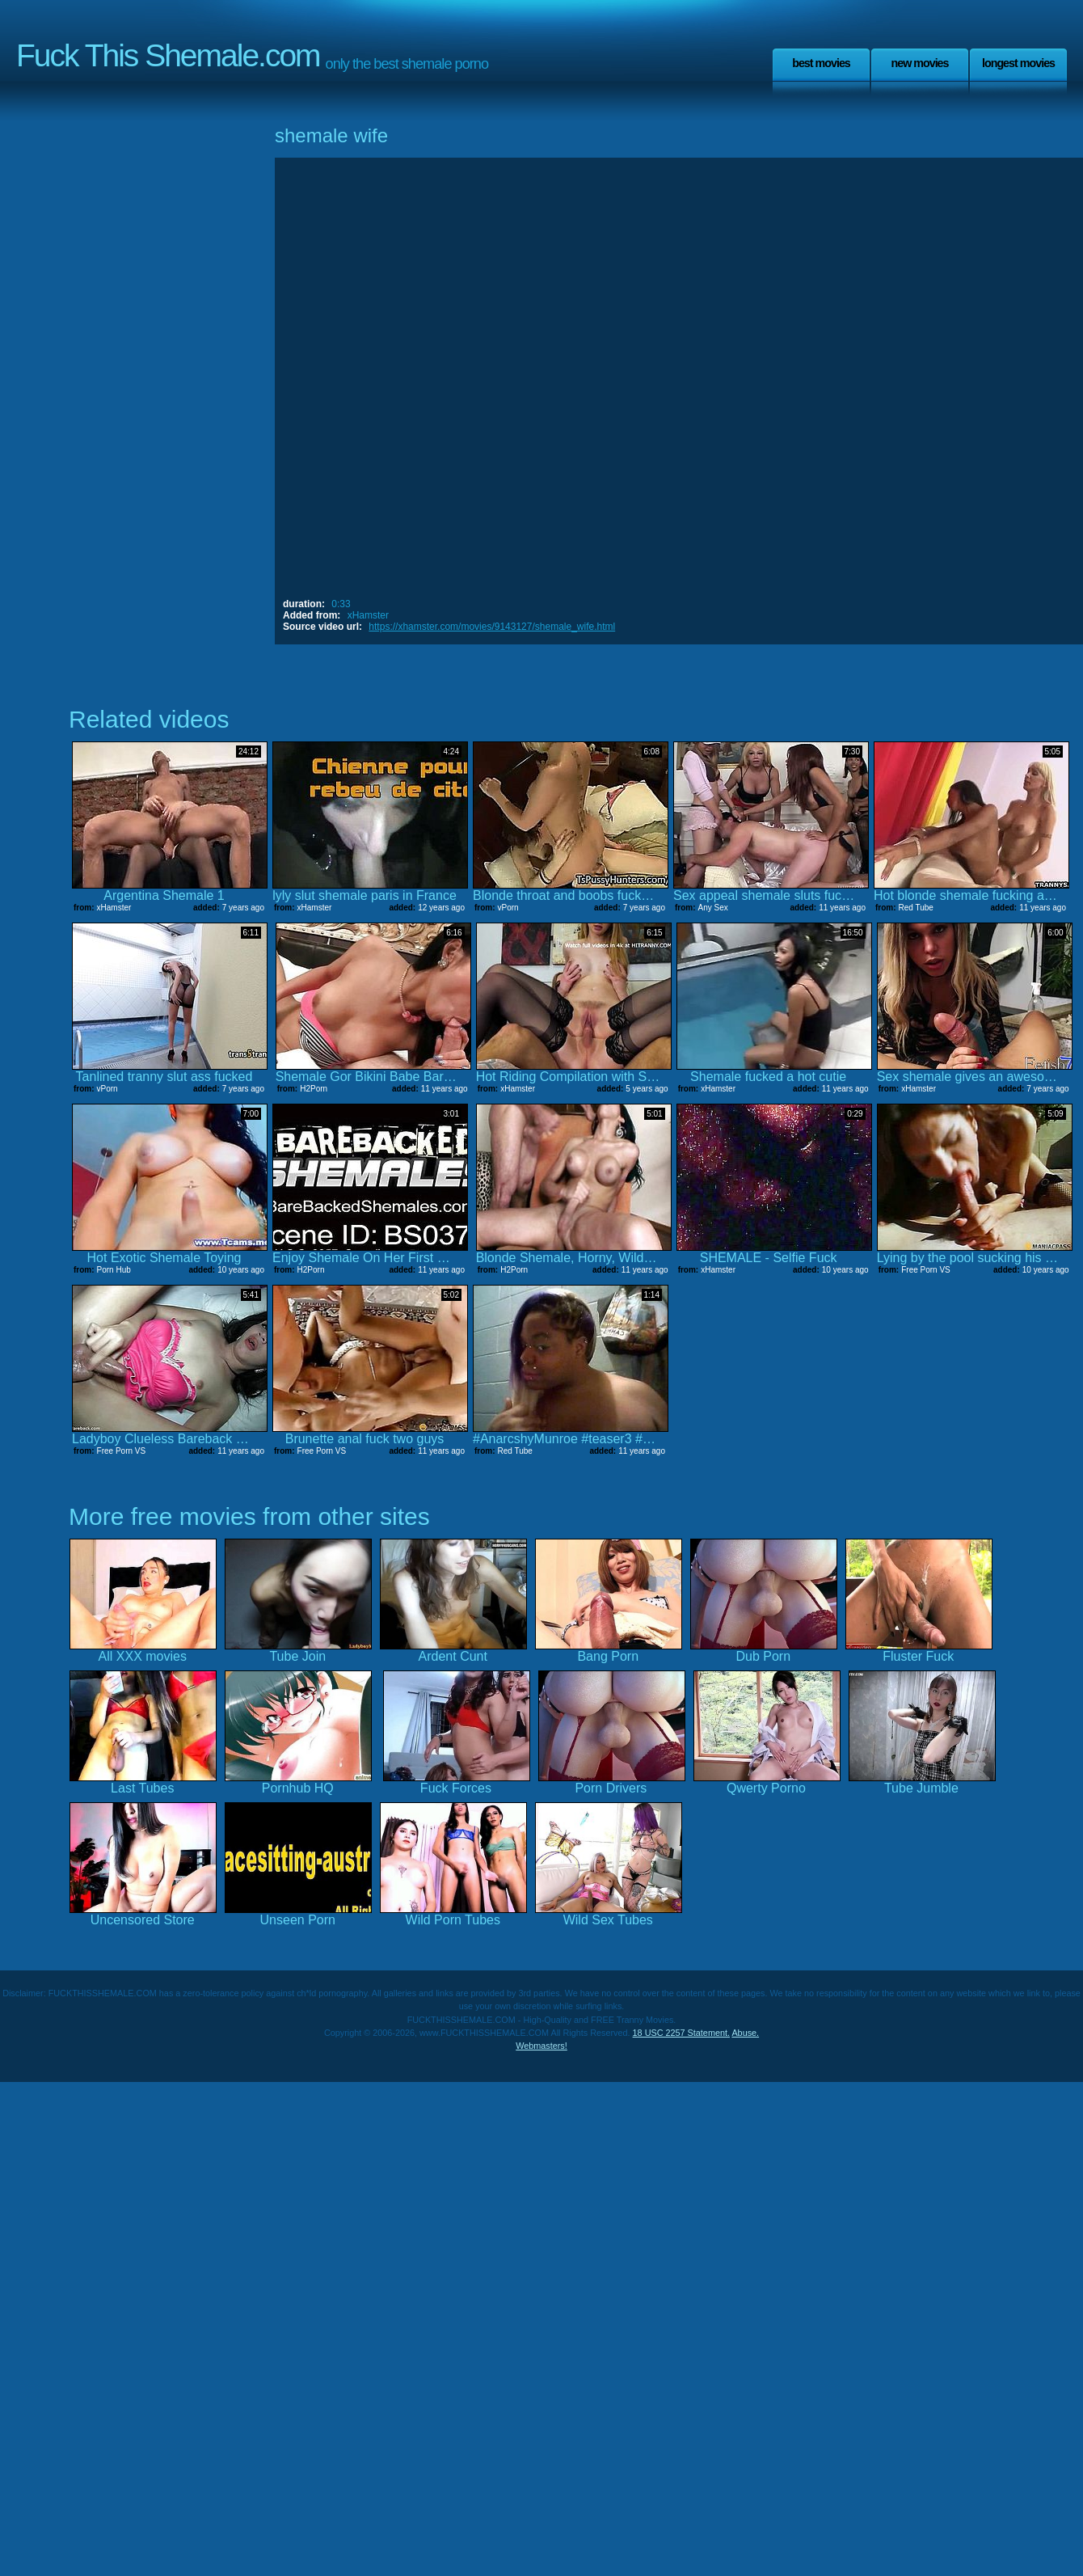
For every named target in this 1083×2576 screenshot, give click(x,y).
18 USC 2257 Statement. (681, 2033)
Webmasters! (541, 2045)
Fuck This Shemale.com (168, 55)
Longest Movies (1018, 63)
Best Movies (821, 63)
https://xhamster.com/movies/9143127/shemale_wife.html (492, 626)
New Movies (919, 63)
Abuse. (745, 2033)
